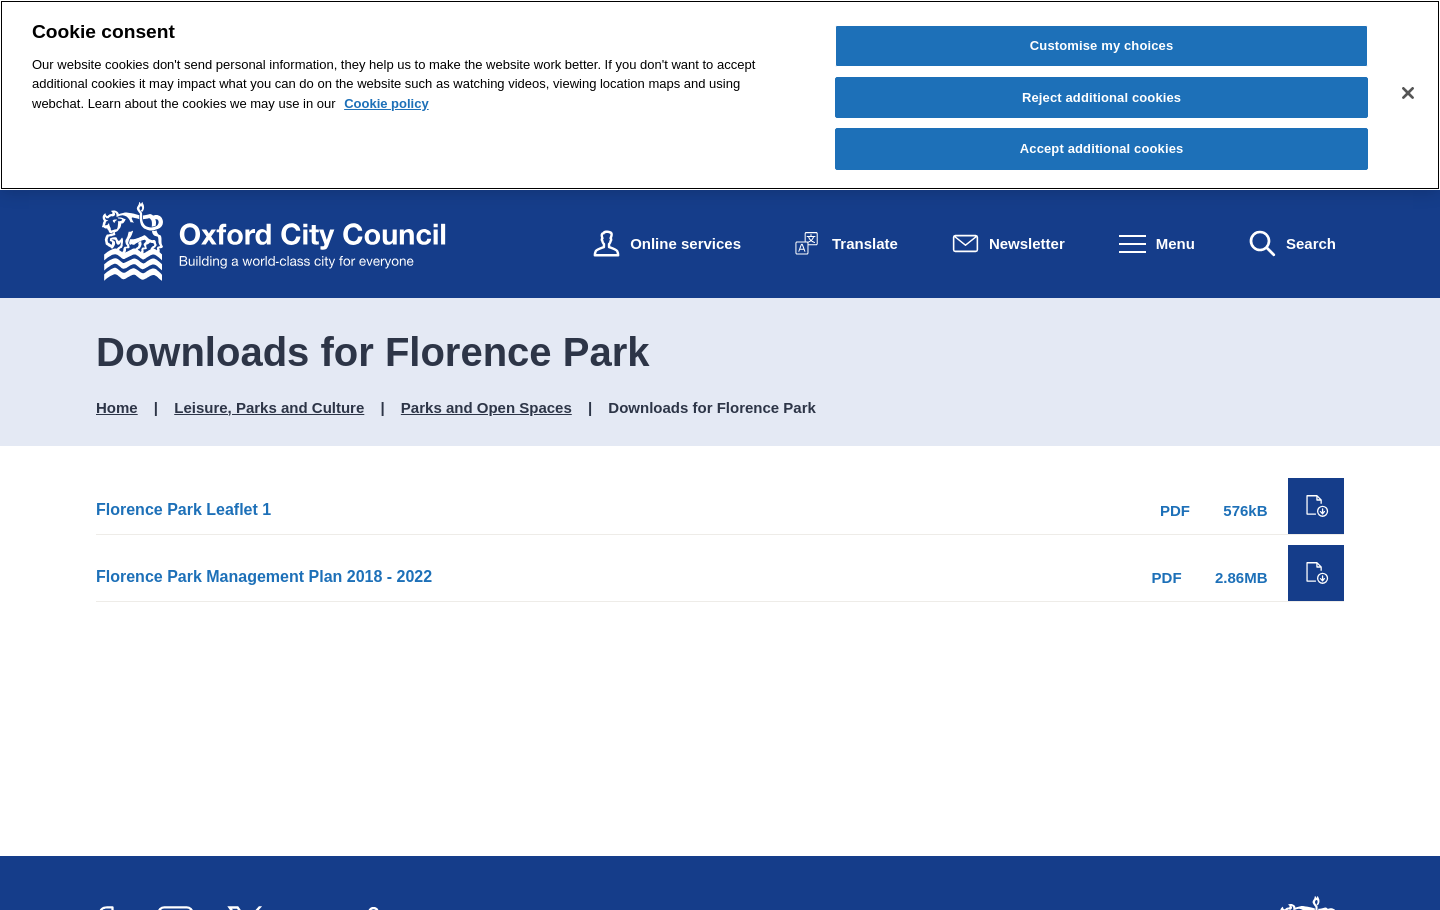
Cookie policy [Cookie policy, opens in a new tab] (386, 103)
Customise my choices (1102, 45)
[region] (720, 95)
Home (117, 407)
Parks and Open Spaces (486, 407)
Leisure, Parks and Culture (269, 407)
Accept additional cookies (1102, 148)
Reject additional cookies (1101, 97)
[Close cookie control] (1408, 93)
